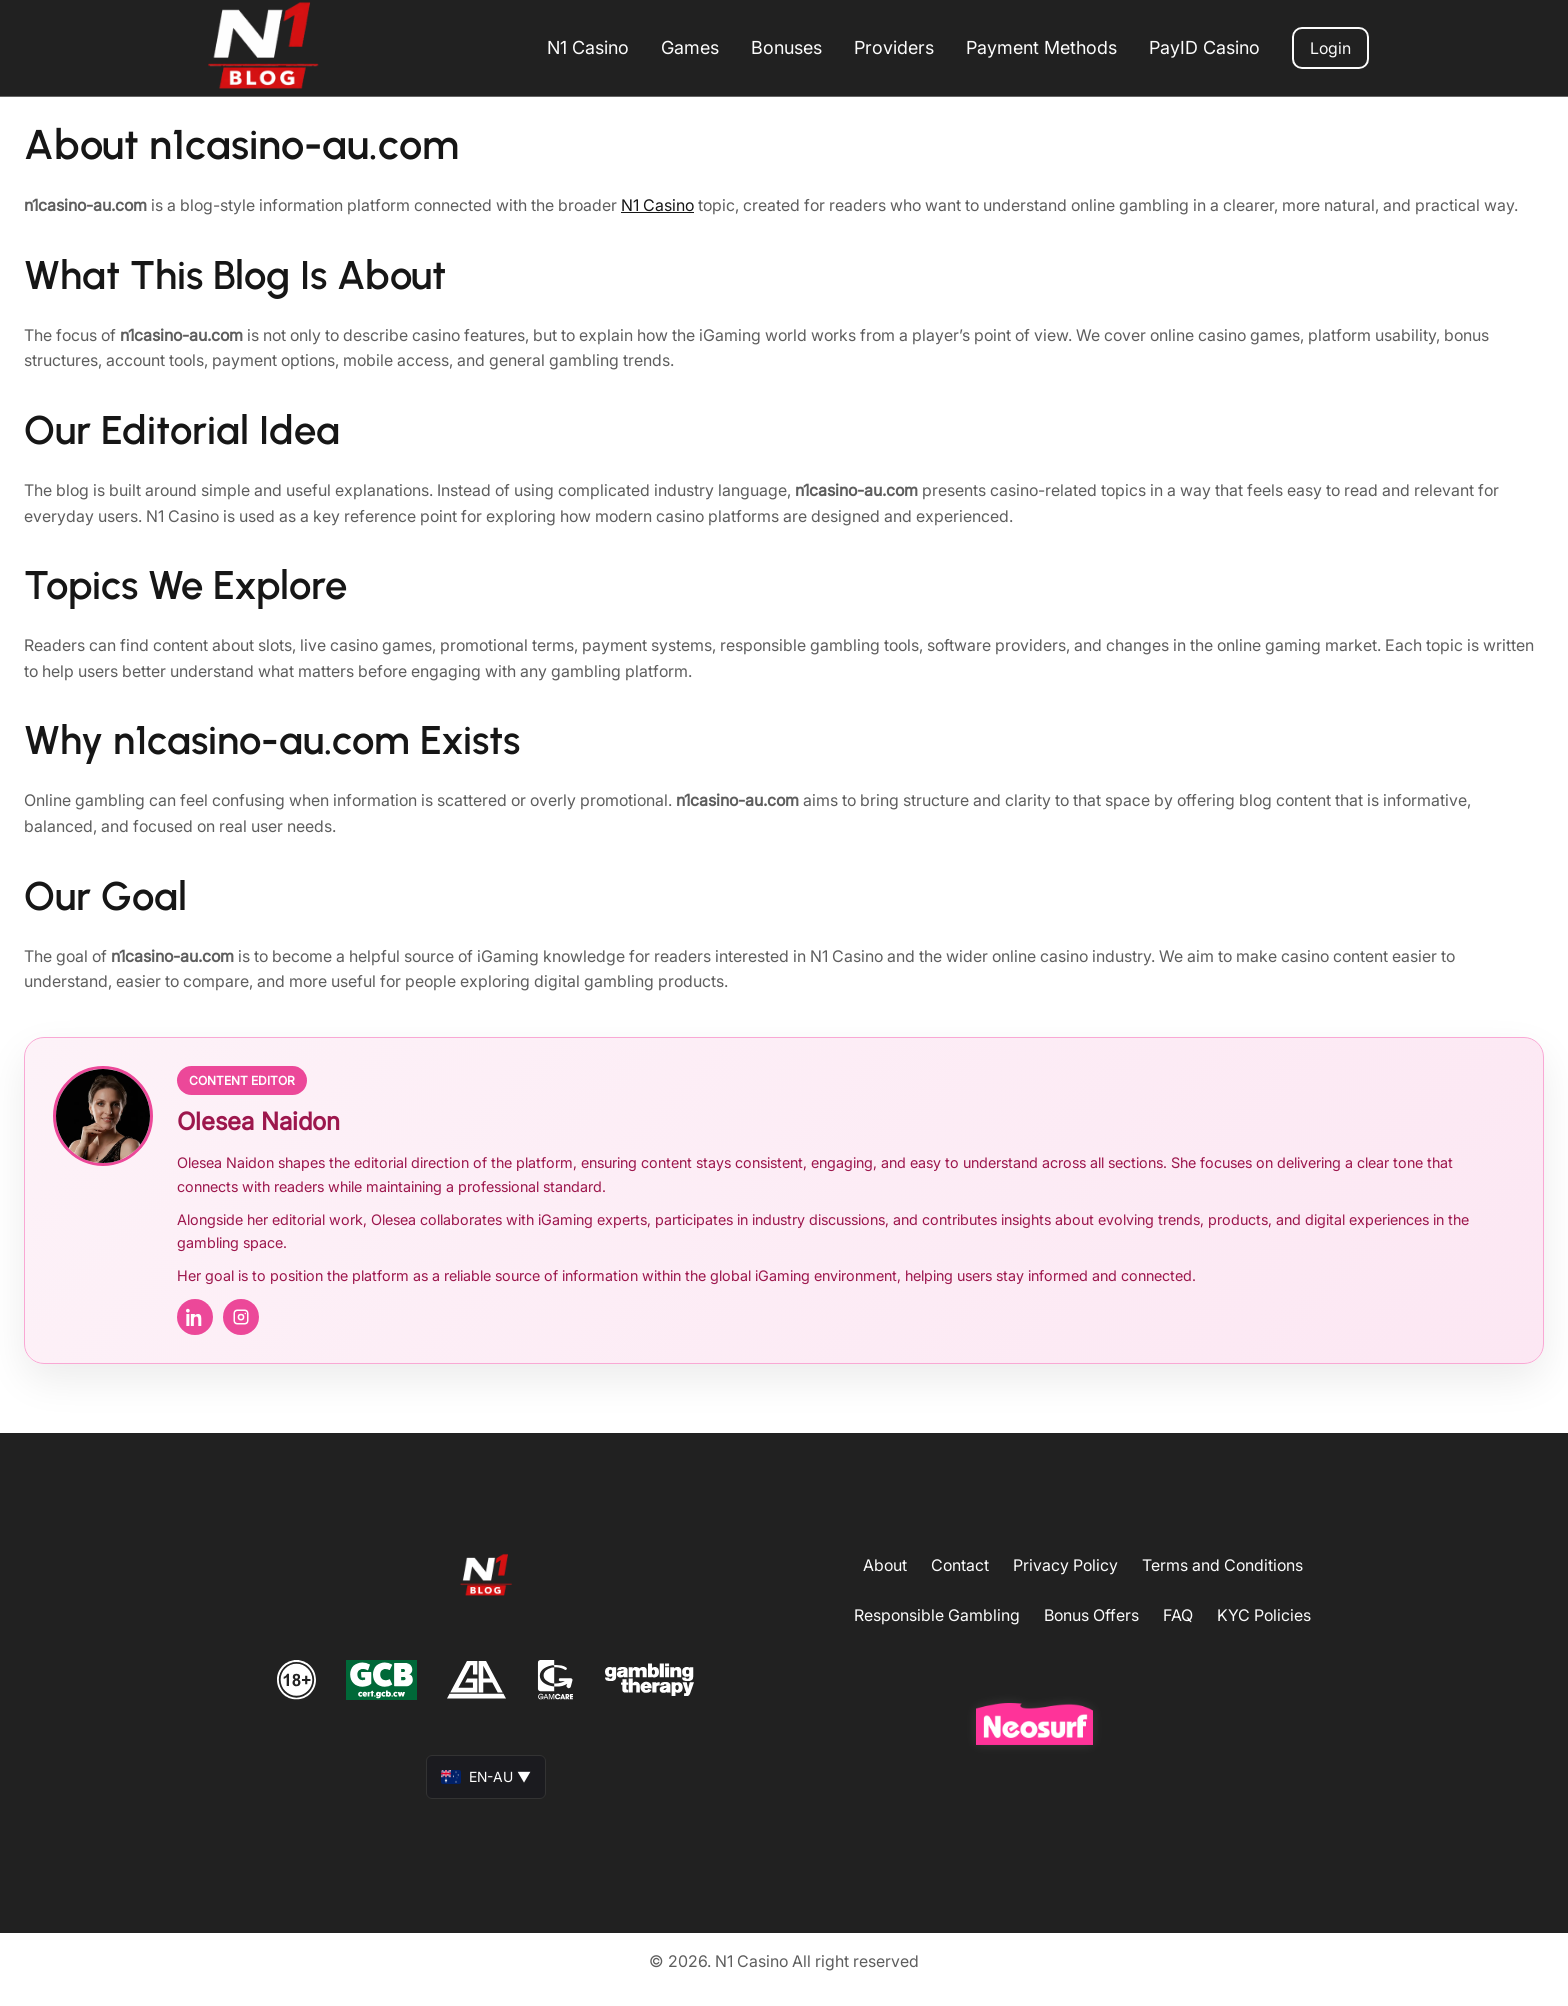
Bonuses (786, 47)
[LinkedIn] (195, 1317)
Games (690, 47)
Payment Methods (1041, 47)
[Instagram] (241, 1317)
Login (1330, 48)
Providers (894, 47)
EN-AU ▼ (486, 1776)
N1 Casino (588, 47)
